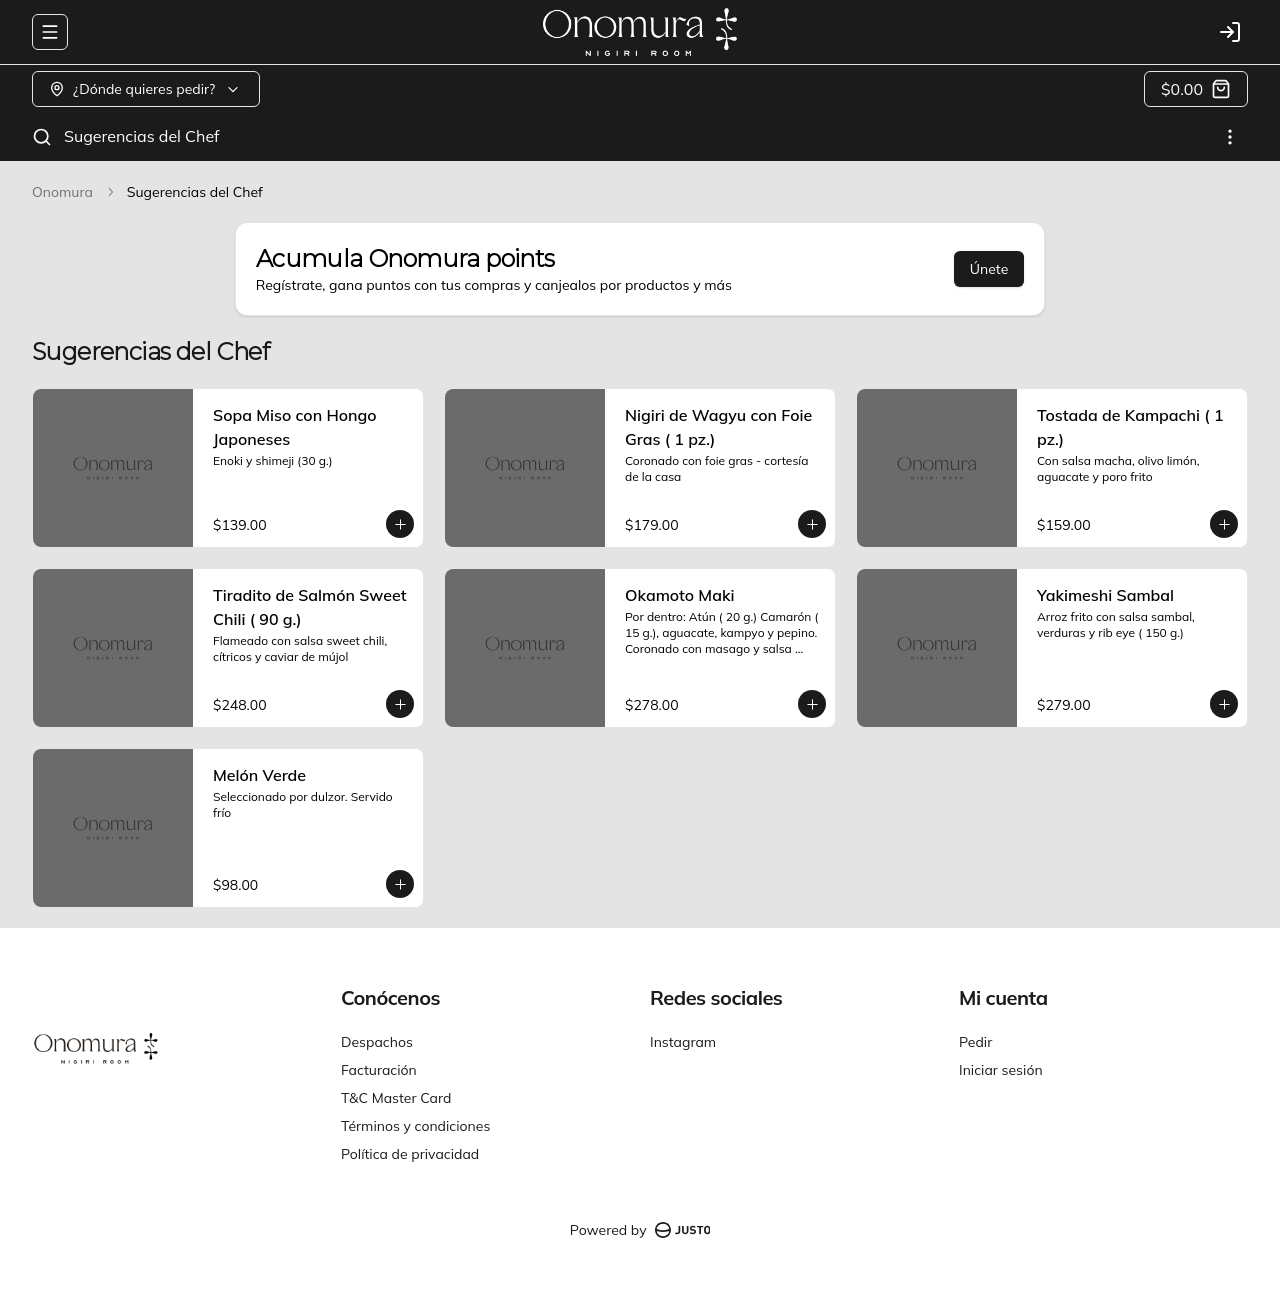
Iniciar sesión (1001, 1070)
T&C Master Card (396, 1098)
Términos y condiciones (415, 1126)
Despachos (377, 1042)
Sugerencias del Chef (142, 136)
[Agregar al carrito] (400, 524)
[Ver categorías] (1230, 137)
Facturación (379, 1070)
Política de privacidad (410, 1154)
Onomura (62, 192)
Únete (989, 269)
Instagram (683, 1042)
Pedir (975, 1042)
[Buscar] (42, 137)
